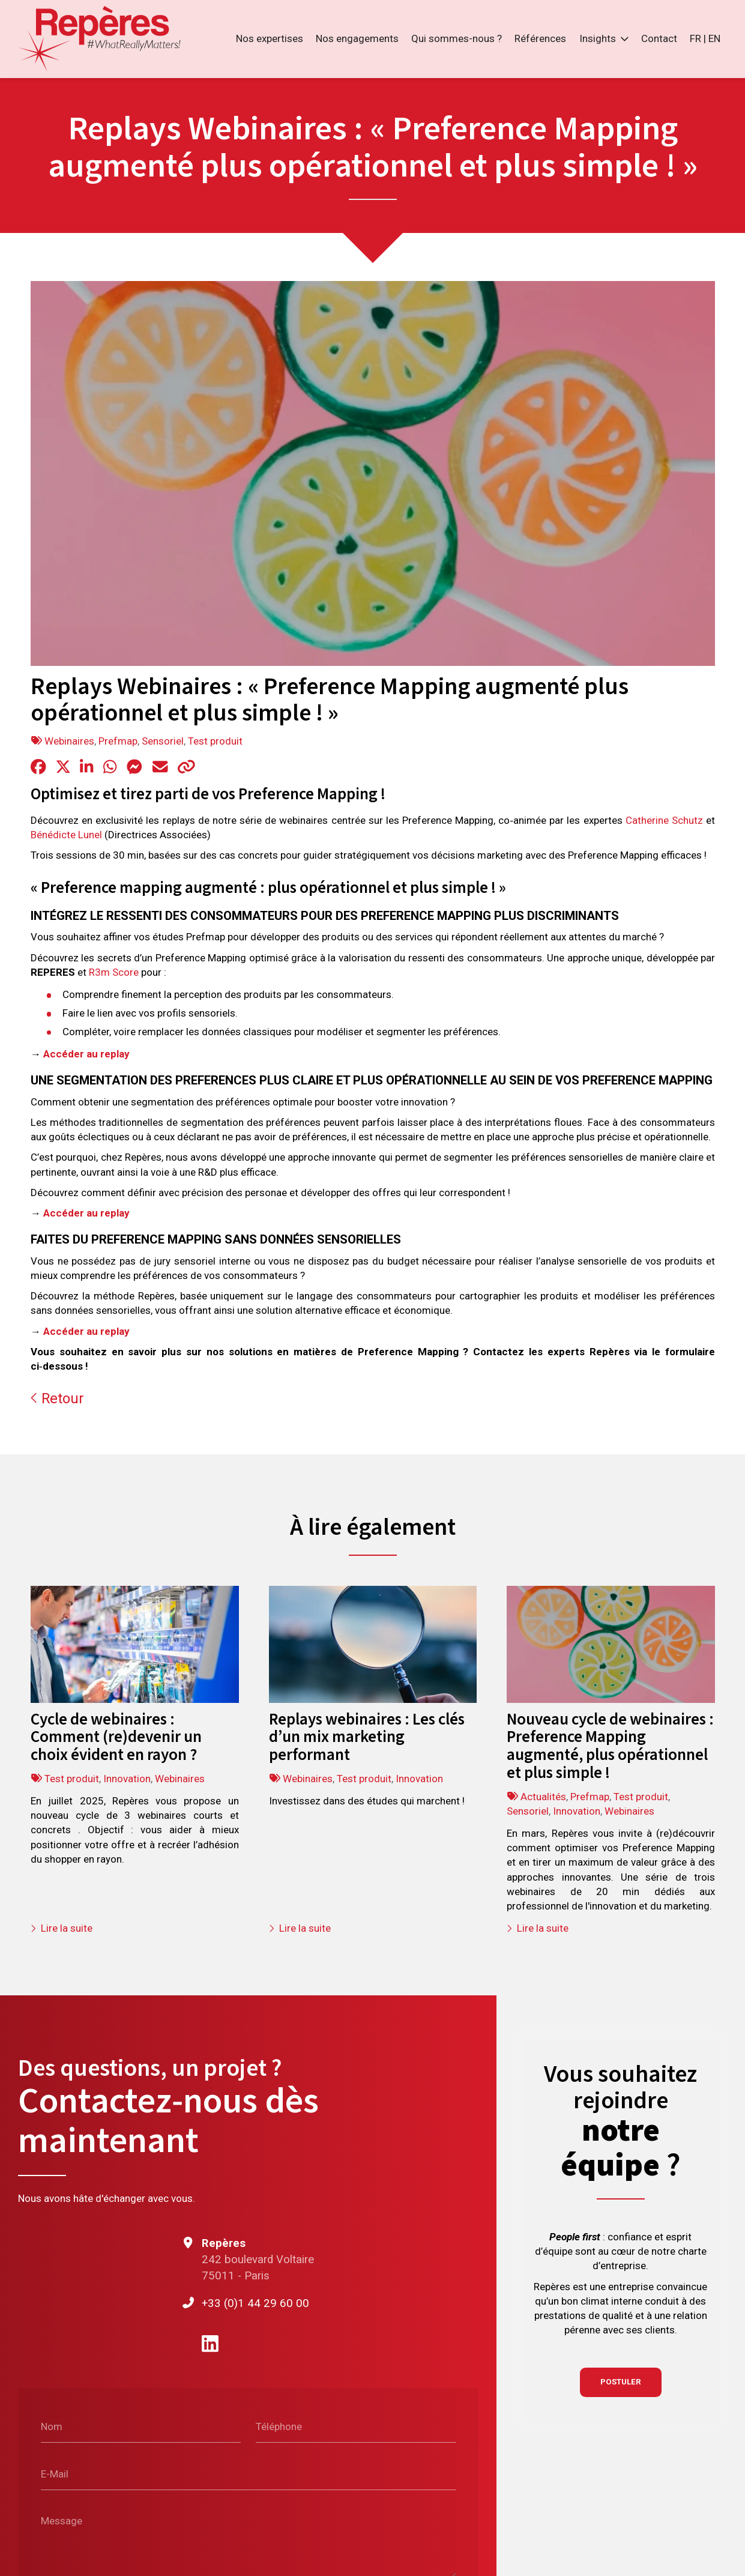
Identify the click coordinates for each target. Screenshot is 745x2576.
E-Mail (54, 2473)
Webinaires (69, 741)
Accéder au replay (86, 1054)
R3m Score (114, 972)
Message (61, 2521)
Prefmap (117, 741)
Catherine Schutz (663, 820)
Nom (51, 2426)
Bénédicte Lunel (66, 835)
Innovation (127, 1779)
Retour (57, 1398)
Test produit (215, 741)
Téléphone (279, 2426)
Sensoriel (163, 741)
